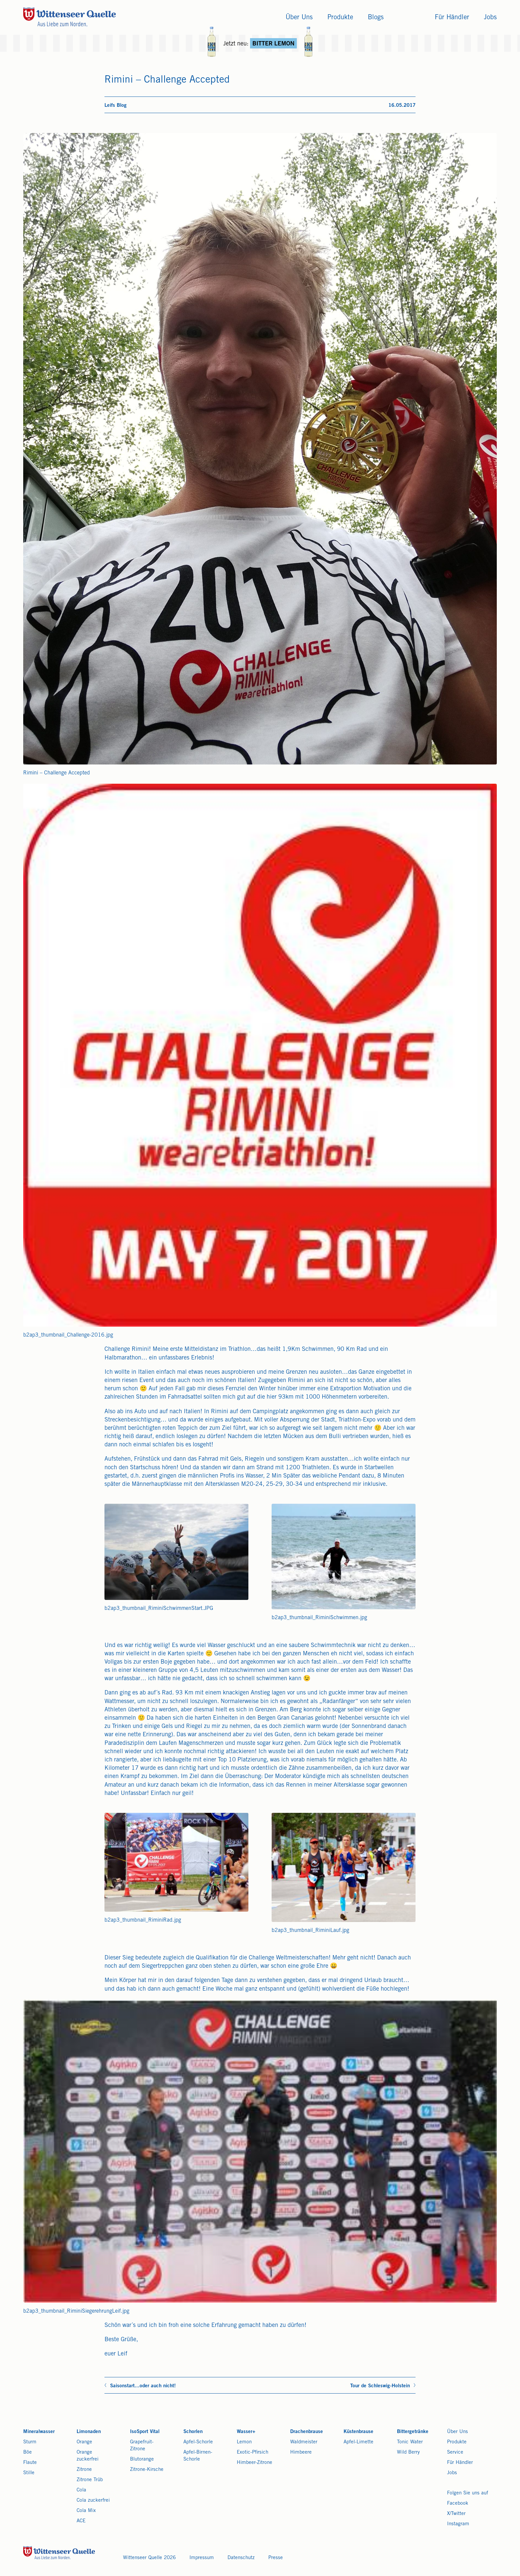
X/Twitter (456, 2513)
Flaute (30, 2462)
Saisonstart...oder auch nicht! (143, 2386)
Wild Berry (408, 2452)
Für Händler (460, 2462)
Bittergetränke (412, 2431)
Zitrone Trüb (90, 2479)
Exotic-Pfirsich (252, 2452)
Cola (81, 2490)
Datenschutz (241, 2557)
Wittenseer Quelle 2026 (149, 2557)
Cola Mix (86, 2510)
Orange (84, 2442)
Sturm (29, 2442)
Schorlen (193, 2431)
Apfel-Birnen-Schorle (197, 2456)
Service (455, 2452)
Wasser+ (246, 2431)
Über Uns (457, 2431)
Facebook (457, 2503)
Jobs (452, 2473)
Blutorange (142, 2459)
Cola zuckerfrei (93, 2500)
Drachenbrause (306, 2431)
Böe (27, 2452)
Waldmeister (303, 2442)
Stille (28, 2473)
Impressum (201, 2557)
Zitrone (84, 2469)
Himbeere (301, 2452)
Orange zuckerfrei (87, 2456)
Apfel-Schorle (198, 2442)
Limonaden (89, 2431)
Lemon (244, 2442)
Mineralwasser (39, 2431)
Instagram (458, 2524)
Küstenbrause (358, 2431)
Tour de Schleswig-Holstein (380, 2386)
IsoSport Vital (145, 2431)
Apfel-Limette (358, 2442)
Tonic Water (410, 2442)
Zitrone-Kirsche (146, 2469)
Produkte (457, 2442)
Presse (275, 2557)
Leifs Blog (115, 105)
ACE (81, 2521)
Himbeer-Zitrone (254, 2462)
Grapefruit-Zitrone (142, 2446)
